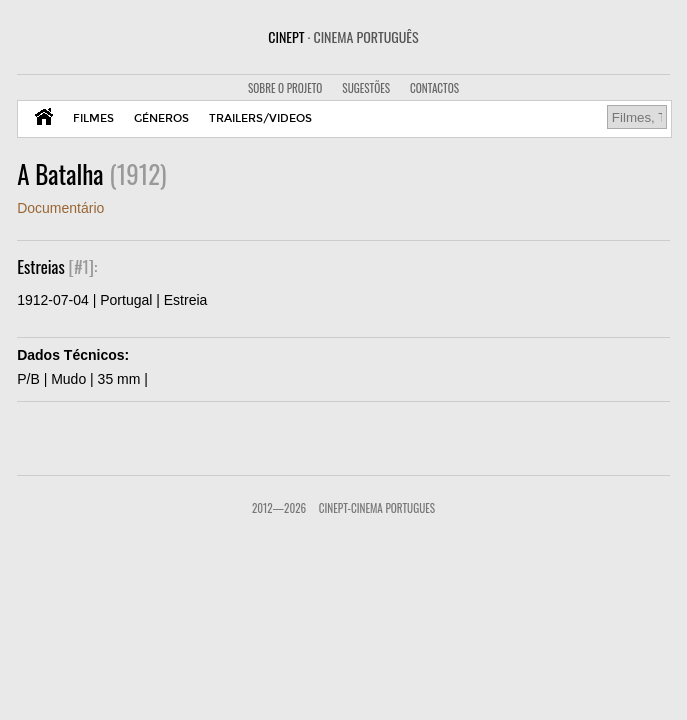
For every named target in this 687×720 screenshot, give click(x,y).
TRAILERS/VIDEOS (260, 118)
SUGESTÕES (366, 88)
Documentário (60, 208)
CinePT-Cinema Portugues (377, 508)
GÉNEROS (161, 118)
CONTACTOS (434, 88)
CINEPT (343, 36)
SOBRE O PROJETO (285, 88)
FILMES (93, 118)
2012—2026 (279, 508)
